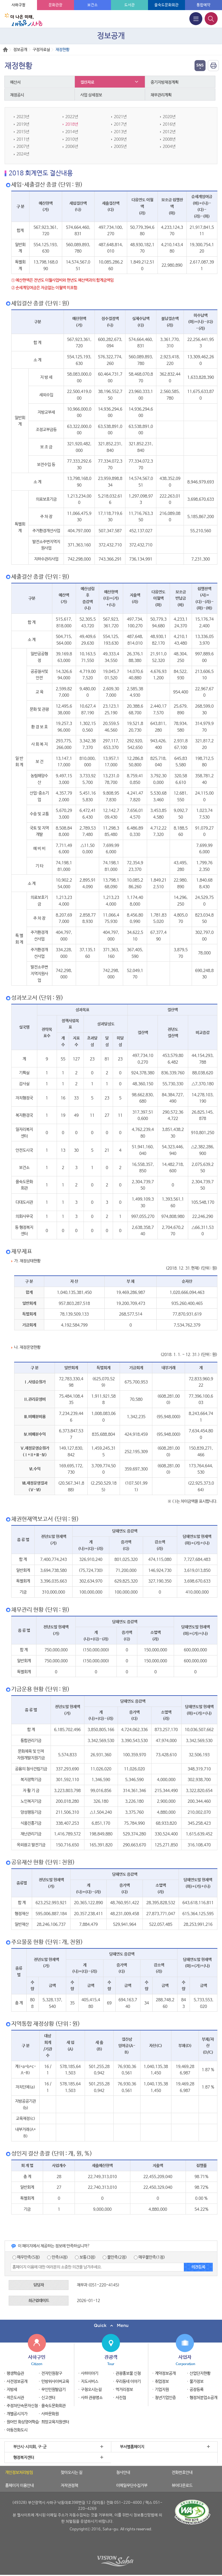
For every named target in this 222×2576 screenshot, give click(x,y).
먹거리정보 (124, 2389)
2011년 (22, 139)
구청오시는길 (91, 2389)
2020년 (169, 116)
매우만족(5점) (26, 2257)
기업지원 (162, 2389)
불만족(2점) (115, 2257)
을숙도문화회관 (166, 5)
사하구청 (18, 5)
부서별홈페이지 (132, 2447)
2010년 (71, 139)
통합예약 (203, 5)
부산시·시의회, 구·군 (30, 2447)
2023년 (22, 116)
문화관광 (55, 5)
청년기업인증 (165, 2397)
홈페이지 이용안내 (19, 2485)
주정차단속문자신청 (22, 2405)
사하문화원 (50, 2414)
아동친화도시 (17, 2430)
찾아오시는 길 (71, 2472)
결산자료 (88, 82)
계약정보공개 (165, 2373)
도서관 (129, 5)
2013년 (120, 131)
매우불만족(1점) (149, 2257)
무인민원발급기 (53, 2389)
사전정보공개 (17, 2381)
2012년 (169, 131)
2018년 (71, 124)
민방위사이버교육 (55, 2381)
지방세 (12, 2389)
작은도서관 (15, 2397)
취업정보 (162, 2381)
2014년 (71, 131)
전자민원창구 (51, 2373)
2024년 (22, 154)
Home (5, 49)
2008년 (169, 139)
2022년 (71, 116)
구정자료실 (41, 49)
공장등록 (197, 2389)
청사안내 (123, 2472)
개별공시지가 (17, 2414)
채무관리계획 (161, 95)
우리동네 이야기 (128, 2381)
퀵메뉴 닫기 (111, 2326)
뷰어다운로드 (182, 2485)
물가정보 (197, 2381)
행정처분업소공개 (203, 2397)
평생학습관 (15, 2373)
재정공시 (17, 95)
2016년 (169, 124)
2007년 (22, 146)
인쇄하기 (213, 65)
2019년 (22, 124)
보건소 (92, 5)
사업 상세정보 (91, 95)
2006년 (71, 146)
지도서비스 (89, 2381)
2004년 (169, 146)
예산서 (15, 82)
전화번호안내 (182, 2472)
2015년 (22, 131)
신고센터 (48, 2397)
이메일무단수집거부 (131, 2485)
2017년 (120, 124)
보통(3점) (85, 2257)
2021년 (120, 116)
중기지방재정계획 (165, 82)
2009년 (120, 139)
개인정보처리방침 (19, 2472)
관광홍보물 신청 (128, 2373)
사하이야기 (89, 2373)
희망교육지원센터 (55, 2422)
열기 (200, 65)
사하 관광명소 (92, 2397)
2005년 (120, 146)
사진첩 (121, 2397)
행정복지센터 (23, 2457)
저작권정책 (69, 2485)
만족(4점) (57, 2257)
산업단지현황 (200, 2373)
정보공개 (20, 49)
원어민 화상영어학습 (23, 2422)
